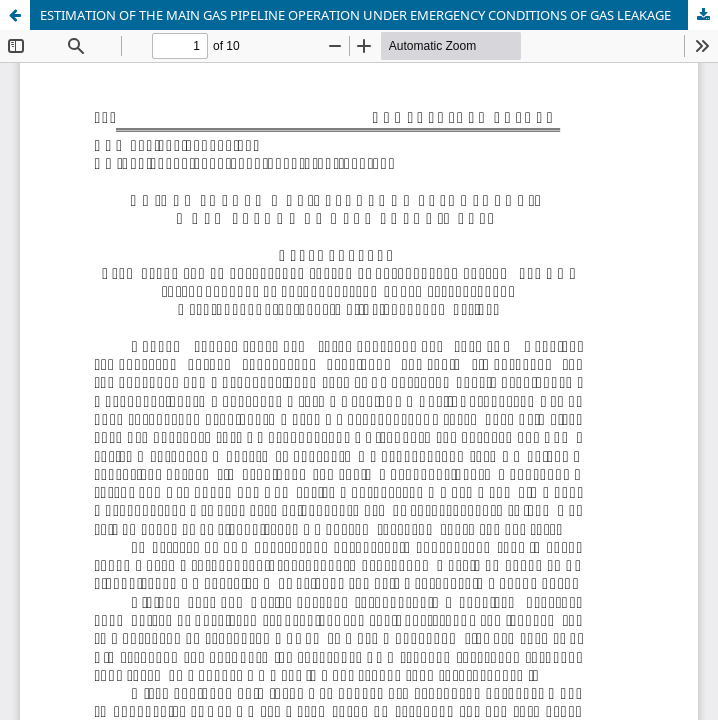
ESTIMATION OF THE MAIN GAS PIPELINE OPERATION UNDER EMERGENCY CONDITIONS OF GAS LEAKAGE (355, 15)
